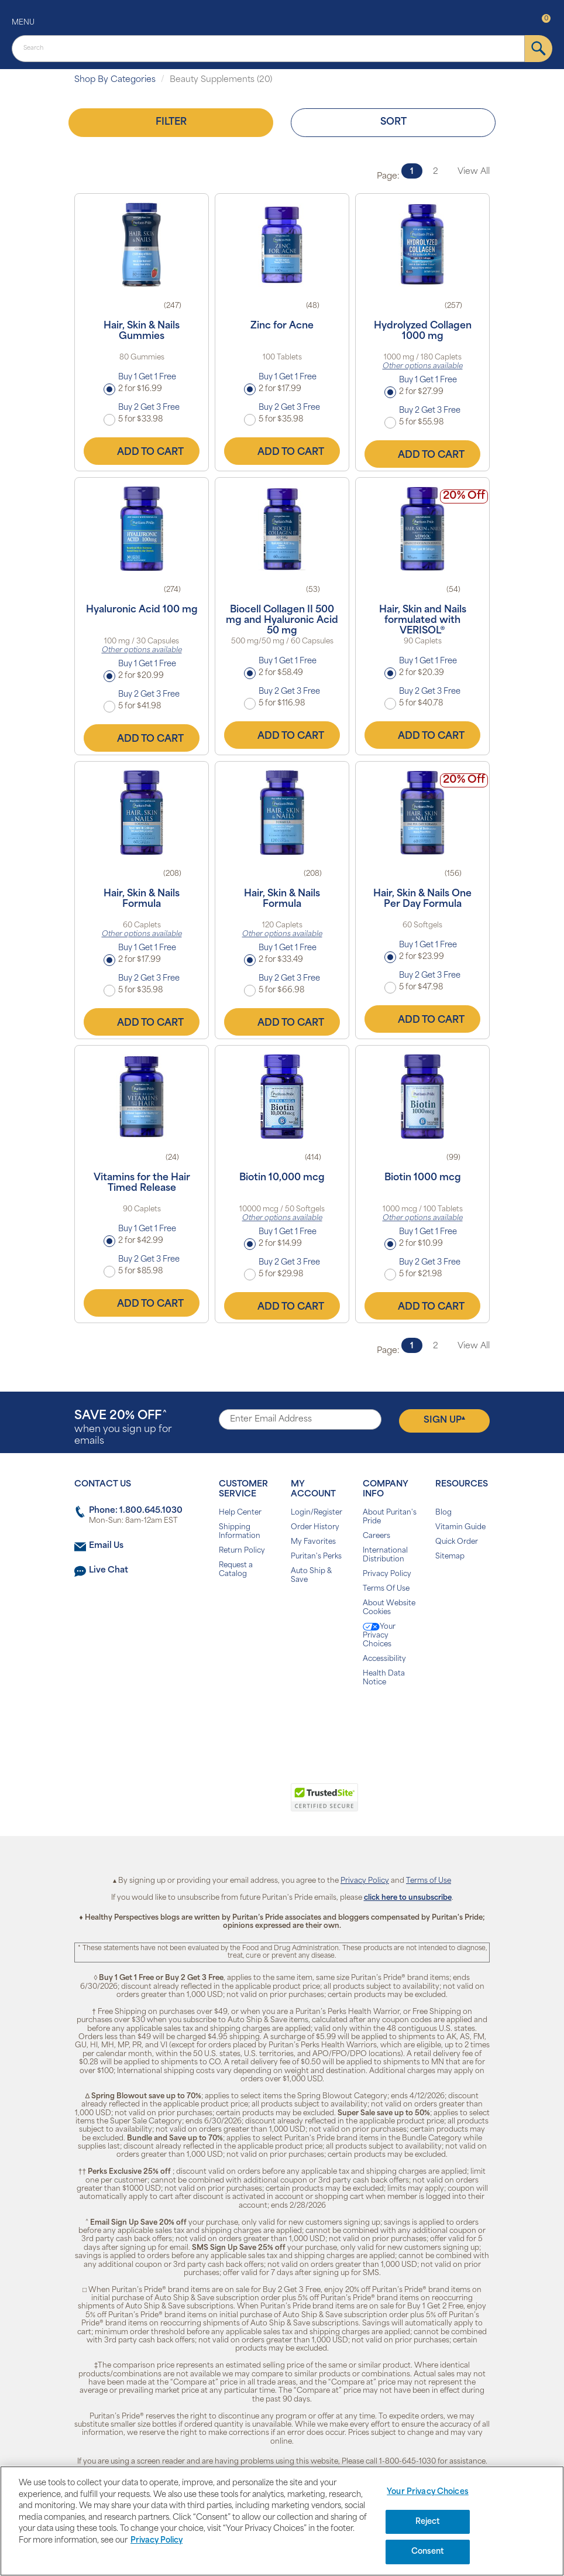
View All (474, 171)
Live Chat (108, 1570)
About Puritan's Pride (390, 1517)
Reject (428, 2522)
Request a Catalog (236, 1570)
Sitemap (450, 1556)
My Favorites (313, 1542)
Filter (171, 122)
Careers (376, 1536)
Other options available (423, 366)
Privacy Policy (387, 1574)
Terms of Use (428, 1881)
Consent (428, 2552)
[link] (233, 1803)
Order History (315, 1527)
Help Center (240, 1512)
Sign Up (444, 1420)
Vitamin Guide (460, 1527)
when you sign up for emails (123, 1428)
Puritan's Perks (316, 1556)
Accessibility (384, 1659)
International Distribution (385, 1555)
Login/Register (316, 1512)
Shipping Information (239, 1532)
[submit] (538, 48)
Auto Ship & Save (311, 1576)
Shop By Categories (115, 80)
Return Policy (242, 1550)
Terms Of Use (386, 1588)
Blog (443, 1512)
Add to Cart (141, 450)
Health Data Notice (384, 1678)
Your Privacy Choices (379, 1635)
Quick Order (456, 1542)
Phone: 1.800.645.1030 (136, 1510)
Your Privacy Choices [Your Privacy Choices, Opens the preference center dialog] (428, 2492)
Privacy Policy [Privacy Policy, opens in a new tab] (156, 2540)
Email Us (106, 1546)
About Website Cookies (389, 1608)
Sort (393, 122)
